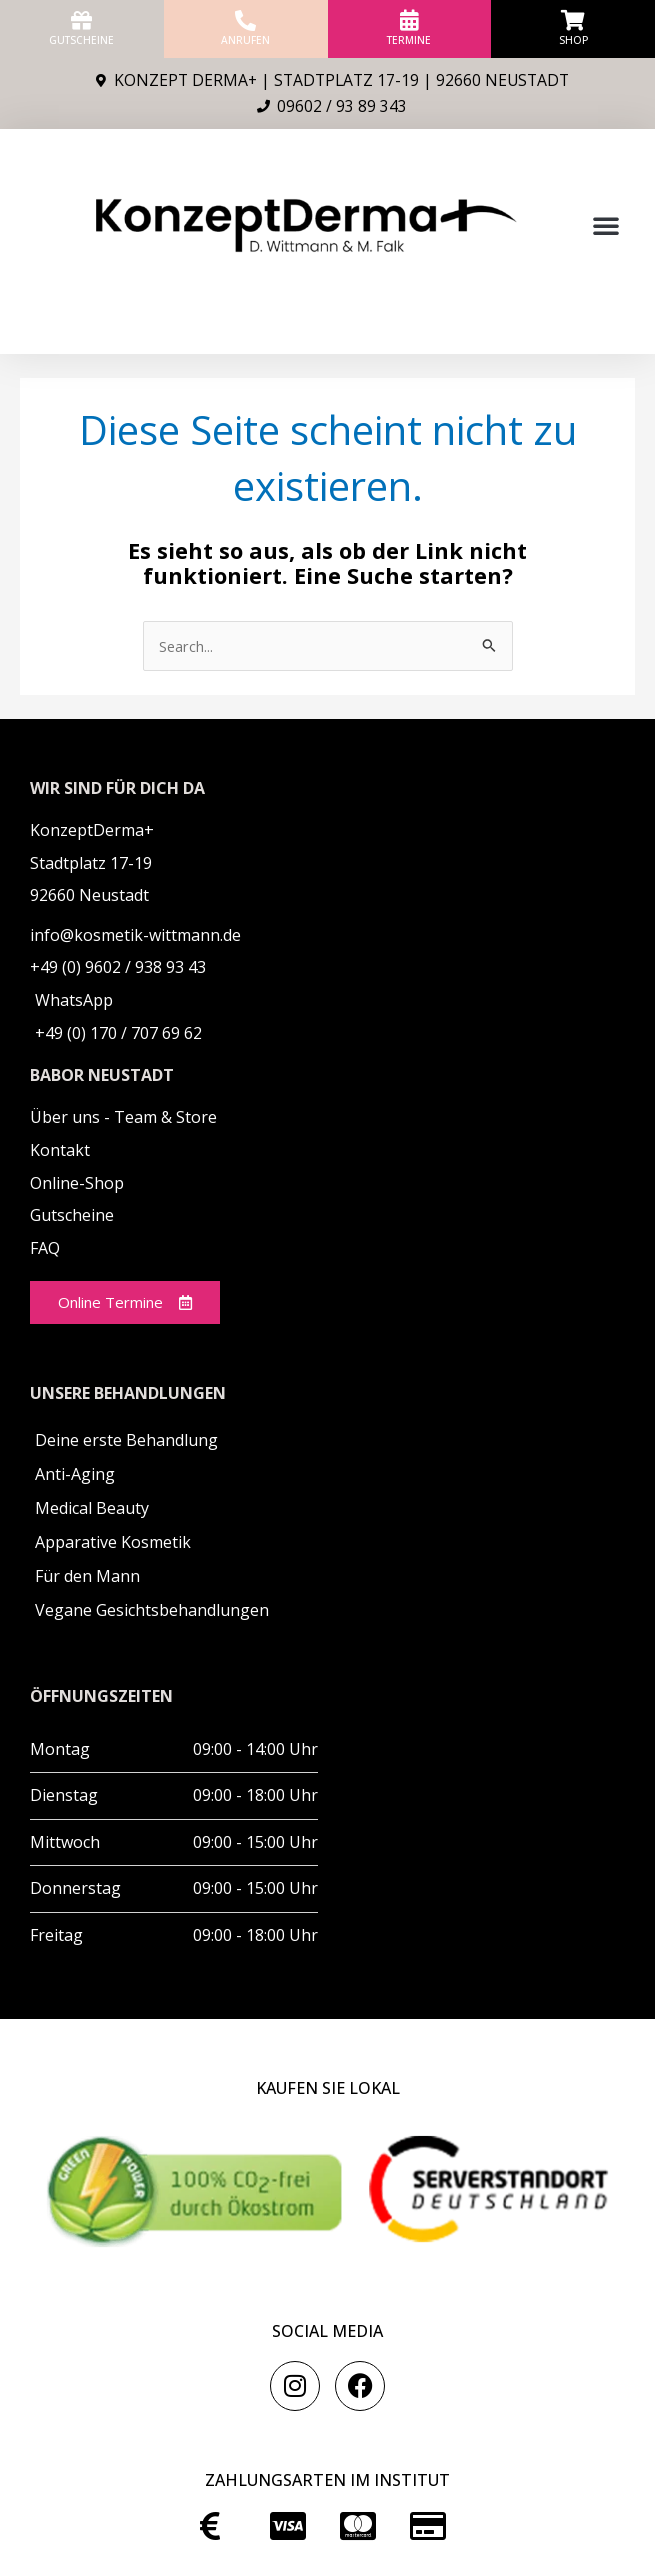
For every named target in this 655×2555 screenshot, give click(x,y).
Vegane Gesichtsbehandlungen (152, 1611)
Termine (409, 40)
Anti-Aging (75, 1475)
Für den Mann (87, 1577)
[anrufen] (245, 20)
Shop (573, 40)
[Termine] (409, 20)
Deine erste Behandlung (126, 1441)
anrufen (245, 40)
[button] (606, 225)
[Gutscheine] (81, 20)
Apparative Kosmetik (113, 1543)
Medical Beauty (92, 1509)
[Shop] (573, 20)
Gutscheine (81, 40)
